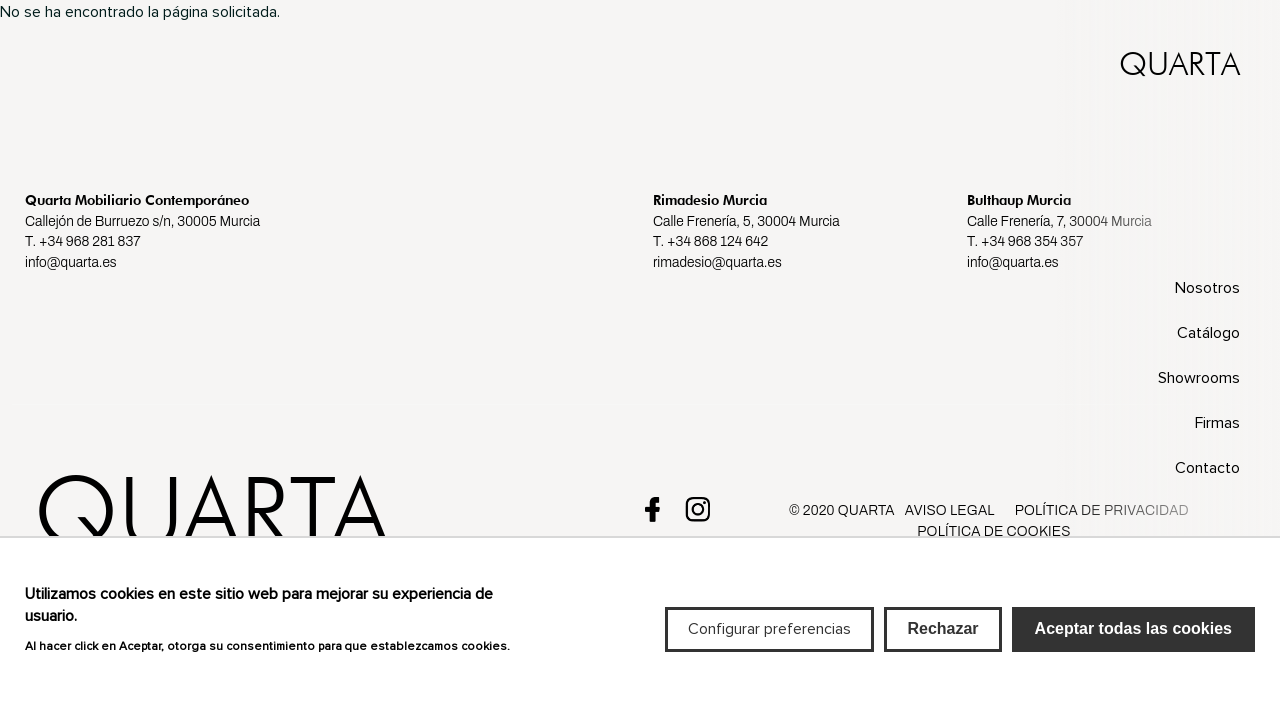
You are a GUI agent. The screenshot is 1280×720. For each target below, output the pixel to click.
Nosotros (1207, 288)
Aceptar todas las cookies (1133, 641)
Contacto (1207, 468)
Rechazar (942, 641)
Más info (54, 681)
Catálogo (1208, 333)
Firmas (1217, 423)
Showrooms (1199, 378)
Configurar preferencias (769, 642)
